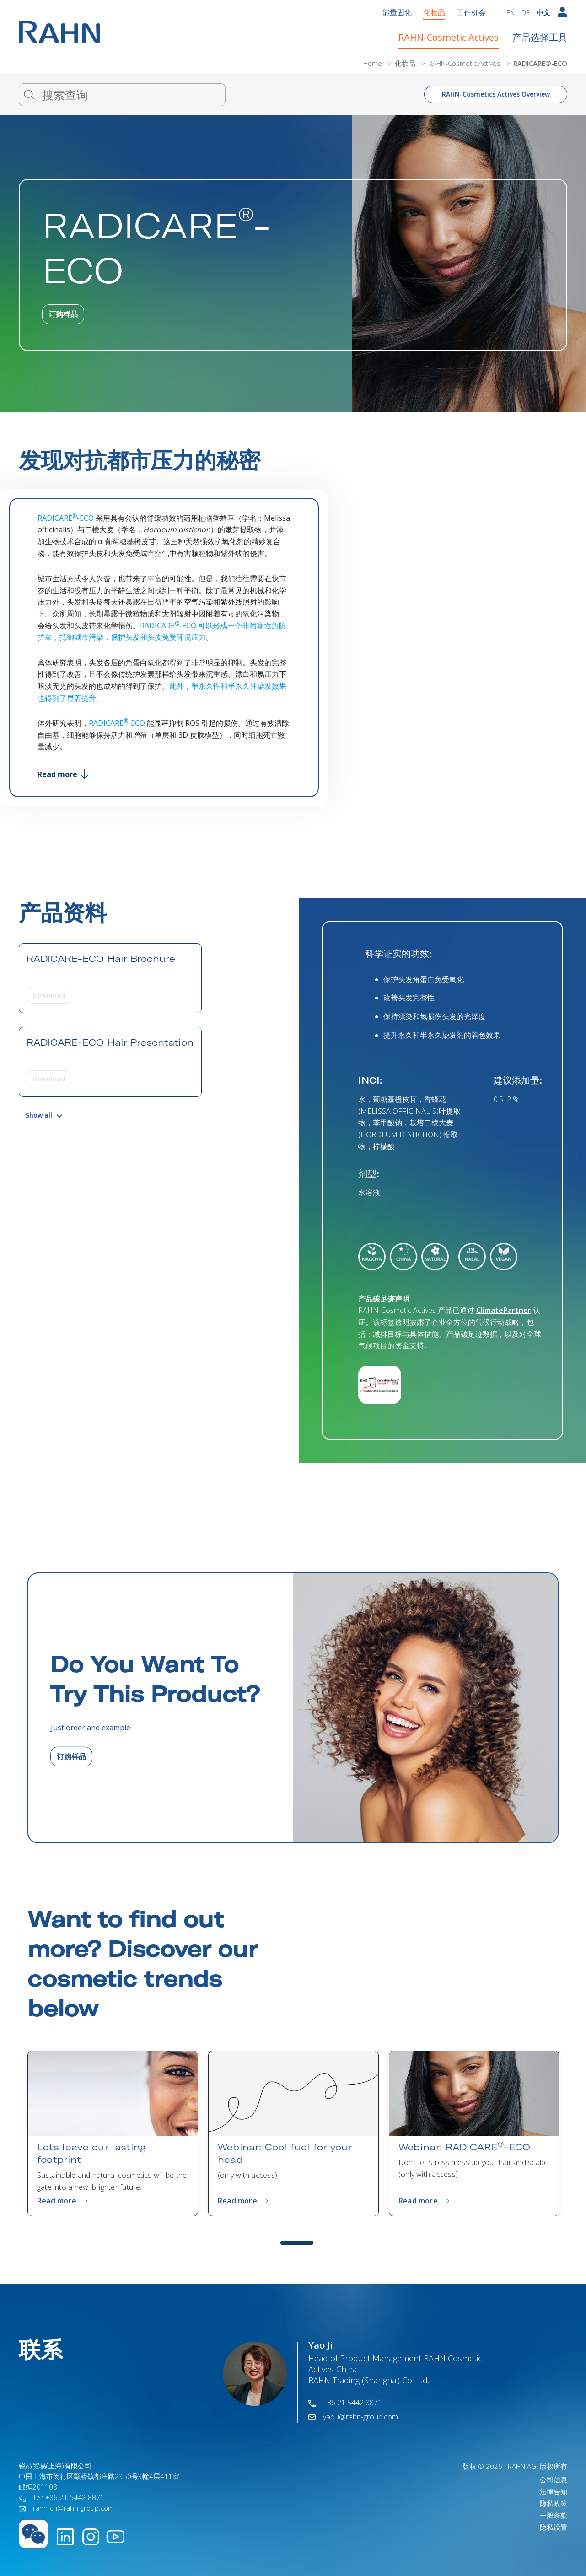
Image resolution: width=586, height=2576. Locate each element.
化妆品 (434, 12)
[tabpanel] (112, 2133)
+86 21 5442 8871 (345, 2403)
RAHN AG (522, 2466)
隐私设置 (553, 2527)
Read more (63, 774)
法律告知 (553, 2491)
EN (510, 12)
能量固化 (397, 12)
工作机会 (471, 12)
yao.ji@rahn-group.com (353, 2417)
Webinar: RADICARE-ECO (464, 2147)
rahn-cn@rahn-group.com (66, 2507)
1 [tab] (296, 2243)
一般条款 (553, 2515)
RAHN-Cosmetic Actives (448, 37)
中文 (543, 12)
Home (373, 63)
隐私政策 (553, 2503)
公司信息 (553, 2479)
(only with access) (247, 2175)
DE (525, 12)
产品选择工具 (539, 37)
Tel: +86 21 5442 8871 (61, 2497)
